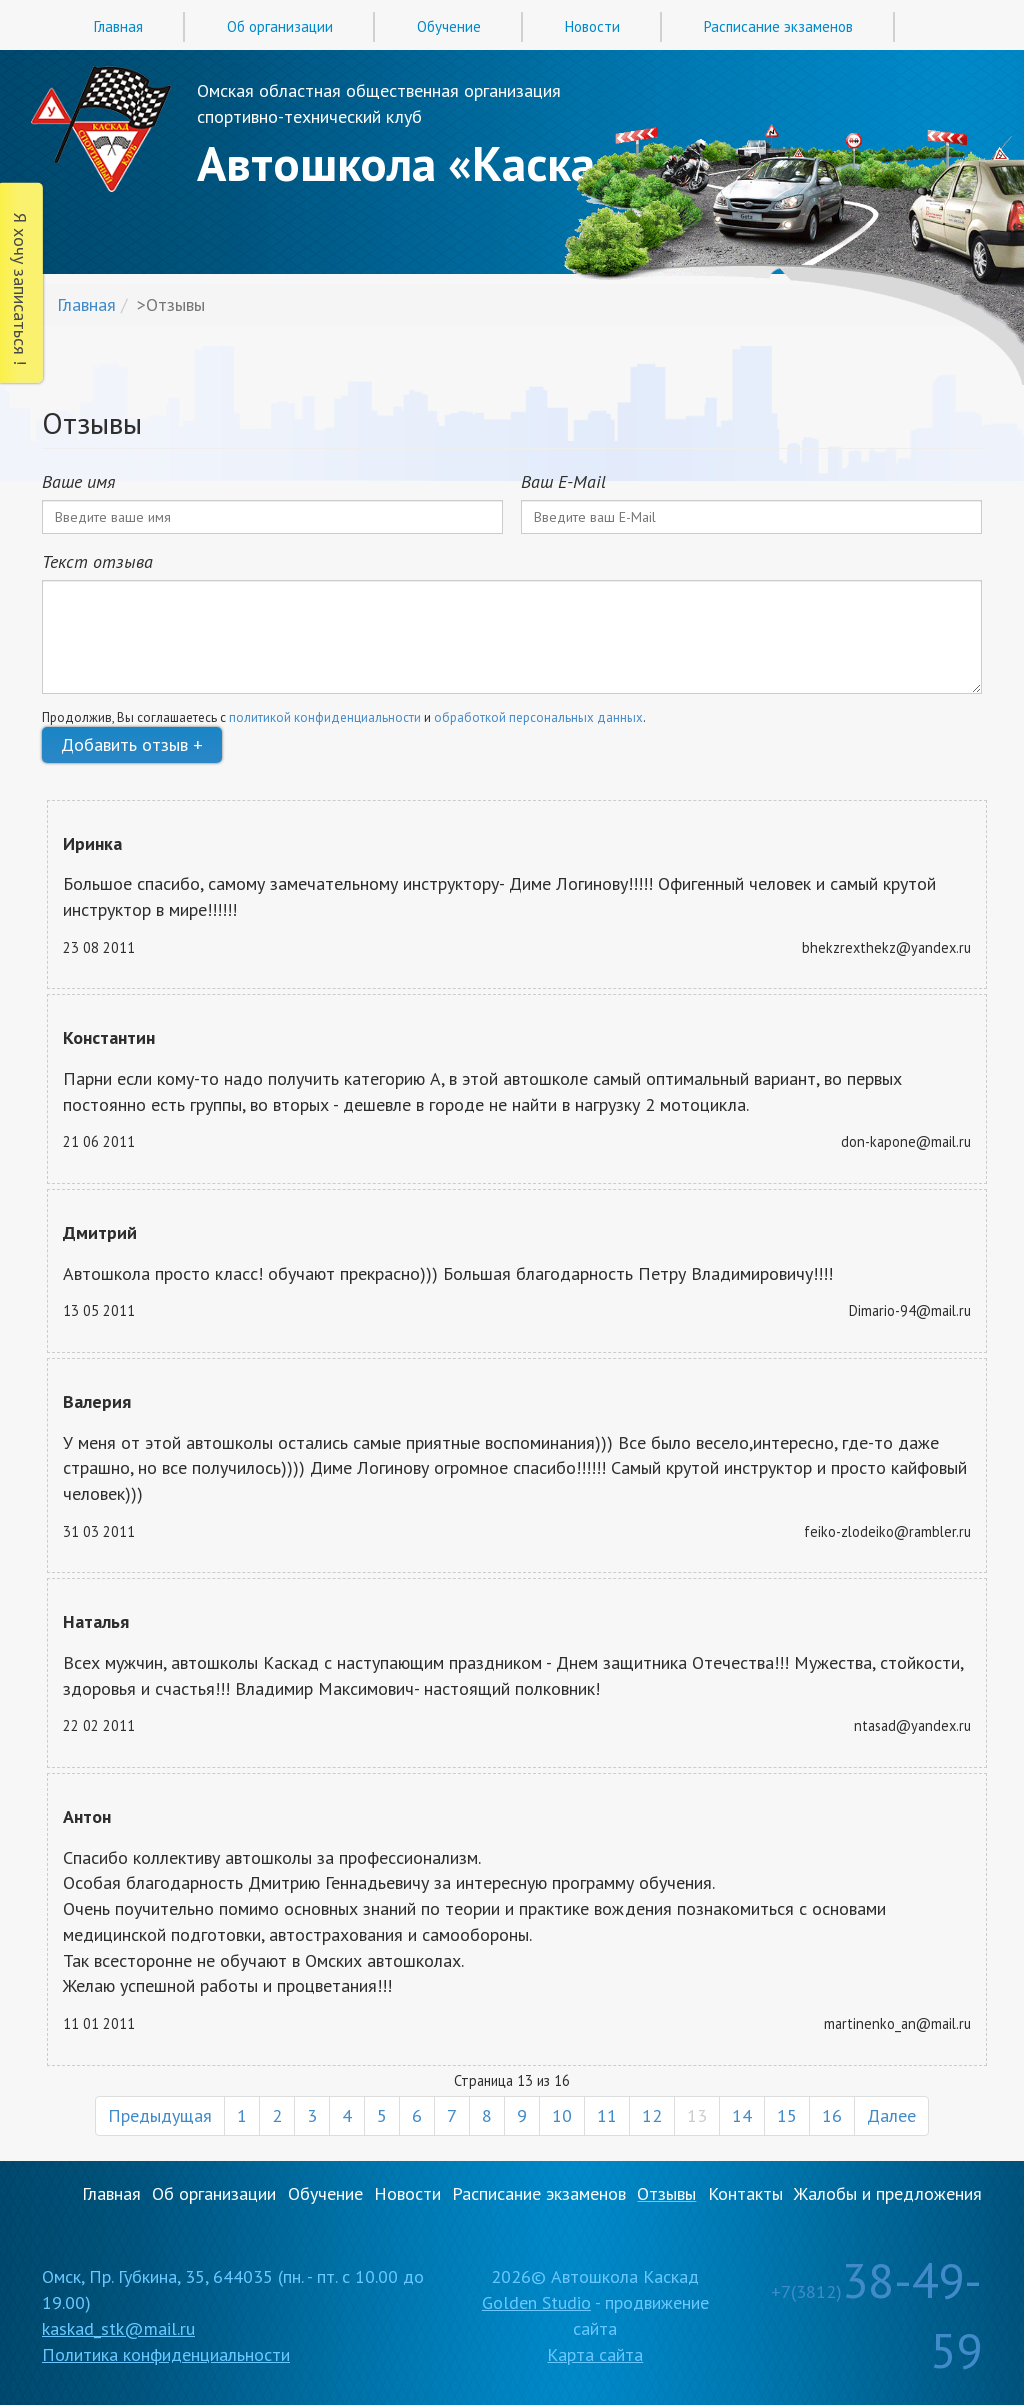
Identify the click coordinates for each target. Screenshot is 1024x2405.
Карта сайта (595, 2354)
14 (742, 2115)
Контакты (745, 2193)
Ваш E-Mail (563, 481)
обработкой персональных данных (538, 717)
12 (652, 2115)
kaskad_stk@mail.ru (118, 2328)
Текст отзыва (97, 561)
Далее (891, 2115)
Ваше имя (78, 481)
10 (562, 2115)
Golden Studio (536, 2302)
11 (607, 2115)
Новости (592, 26)
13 (697, 2115)
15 (787, 2115)
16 (832, 2115)
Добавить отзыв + (132, 744)
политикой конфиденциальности (325, 717)
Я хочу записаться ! (20, 289)
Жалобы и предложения (888, 2193)
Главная (118, 26)
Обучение (449, 26)
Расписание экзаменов (778, 26)
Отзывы (666, 2193)
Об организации (280, 26)
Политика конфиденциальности (166, 2354)
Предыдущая (160, 2115)
